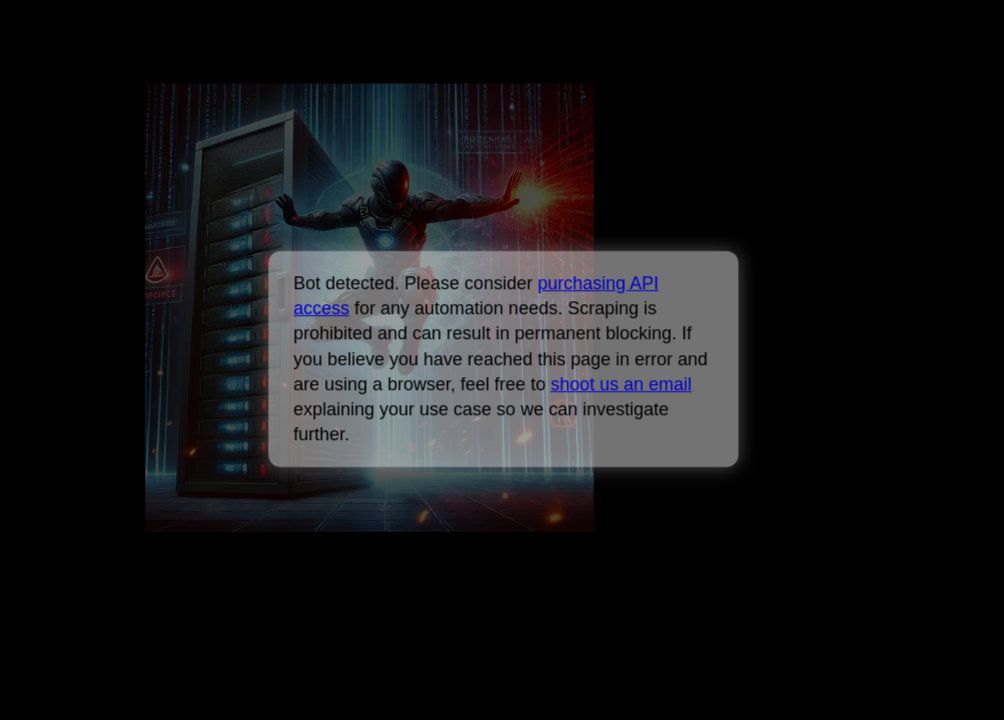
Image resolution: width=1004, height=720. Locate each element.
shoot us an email (620, 384)
